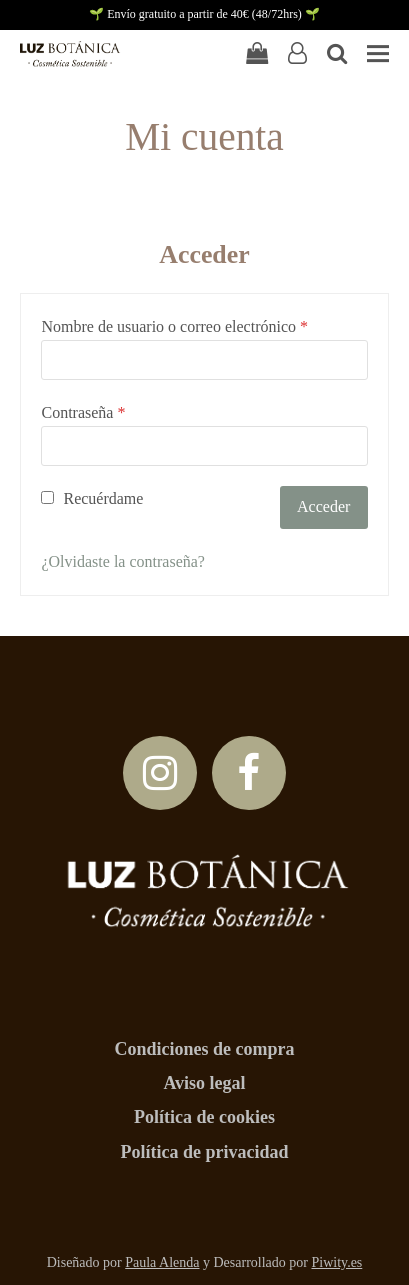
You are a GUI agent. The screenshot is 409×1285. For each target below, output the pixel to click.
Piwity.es (336, 1262)
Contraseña (83, 412)
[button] (378, 53)
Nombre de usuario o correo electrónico (174, 326)
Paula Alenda (162, 1262)
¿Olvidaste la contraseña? (122, 561)
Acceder (323, 506)
